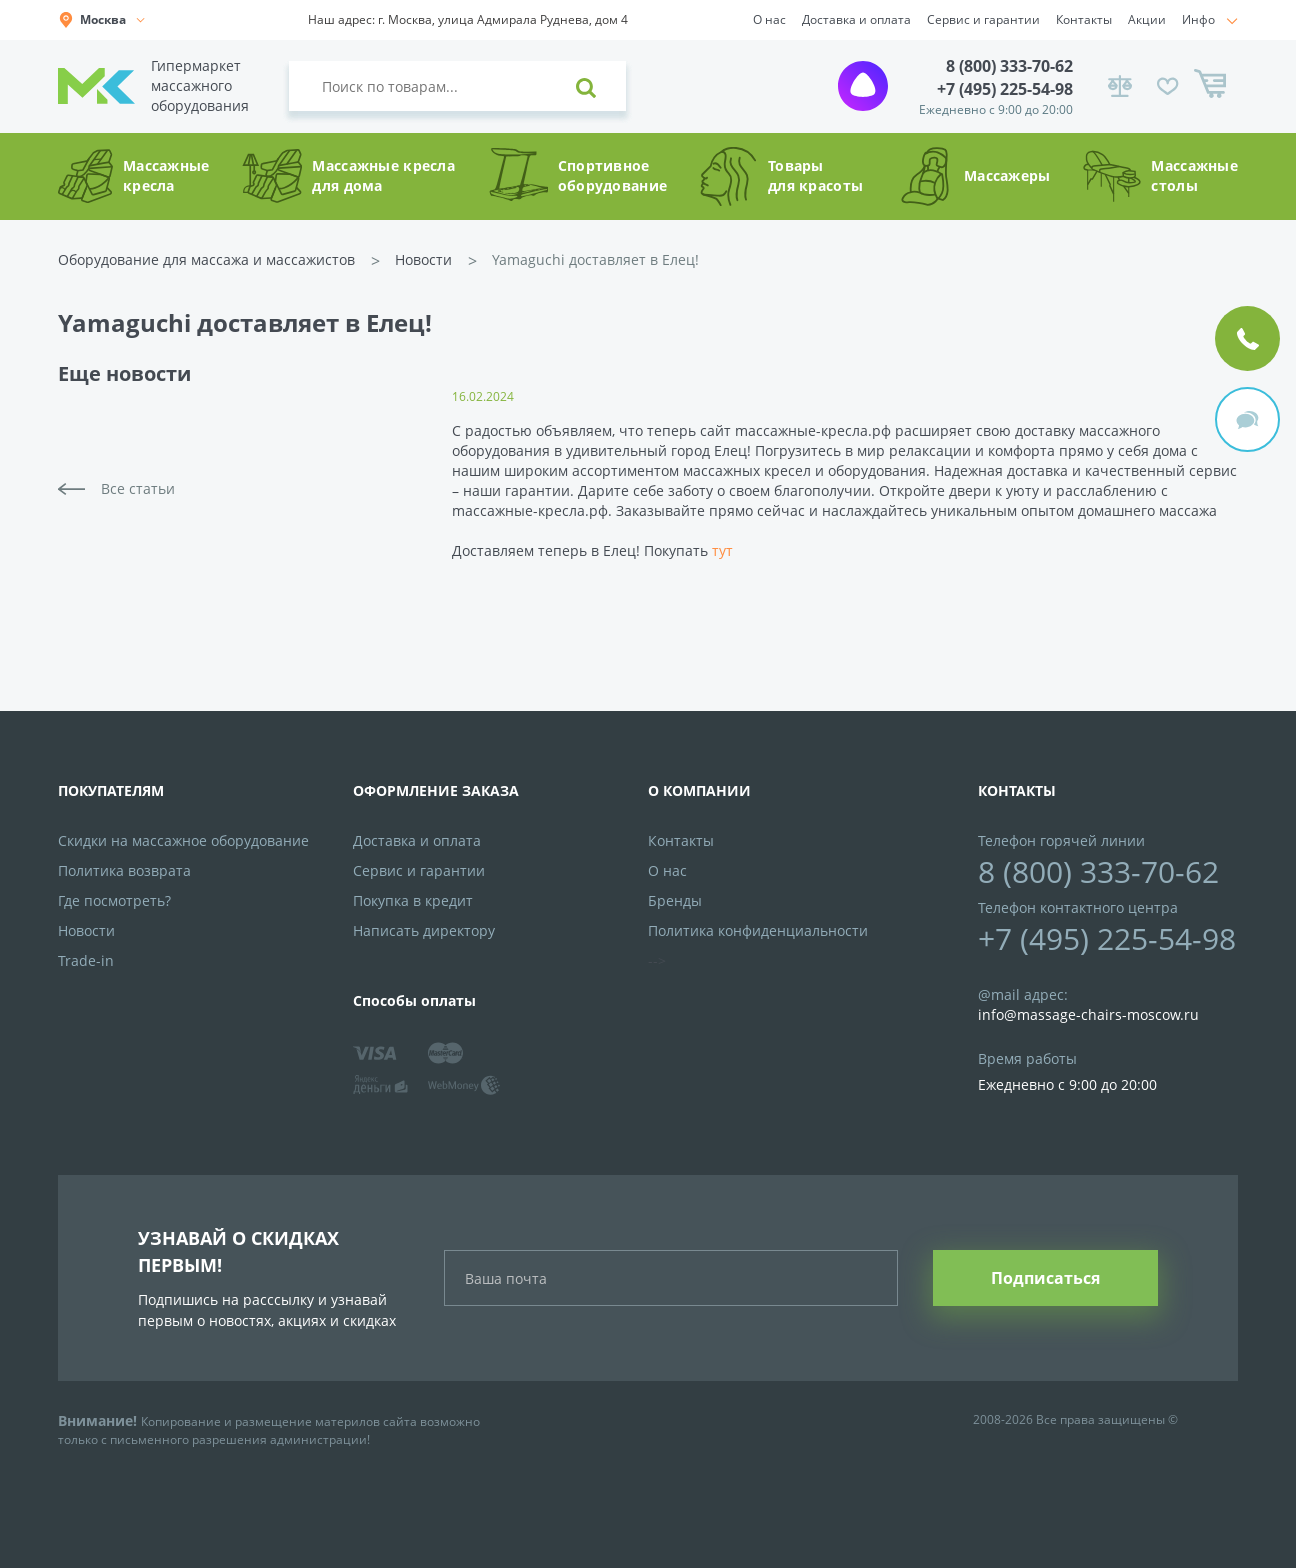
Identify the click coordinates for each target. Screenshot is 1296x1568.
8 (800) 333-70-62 (1009, 66)
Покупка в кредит (413, 900)
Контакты (1084, 19)
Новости (423, 259)
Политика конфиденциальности (758, 930)
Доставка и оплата (856, 19)
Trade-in (86, 960)
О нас (769, 19)
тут (722, 550)
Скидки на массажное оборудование (183, 840)
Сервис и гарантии (983, 19)
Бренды (675, 900)
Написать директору (424, 930)
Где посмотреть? (114, 900)
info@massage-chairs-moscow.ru (1088, 1014)
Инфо (1198, 19)
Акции (1147, 19)
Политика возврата (124, 870)
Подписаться (1045, 1278)
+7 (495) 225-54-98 (1005, 89)
